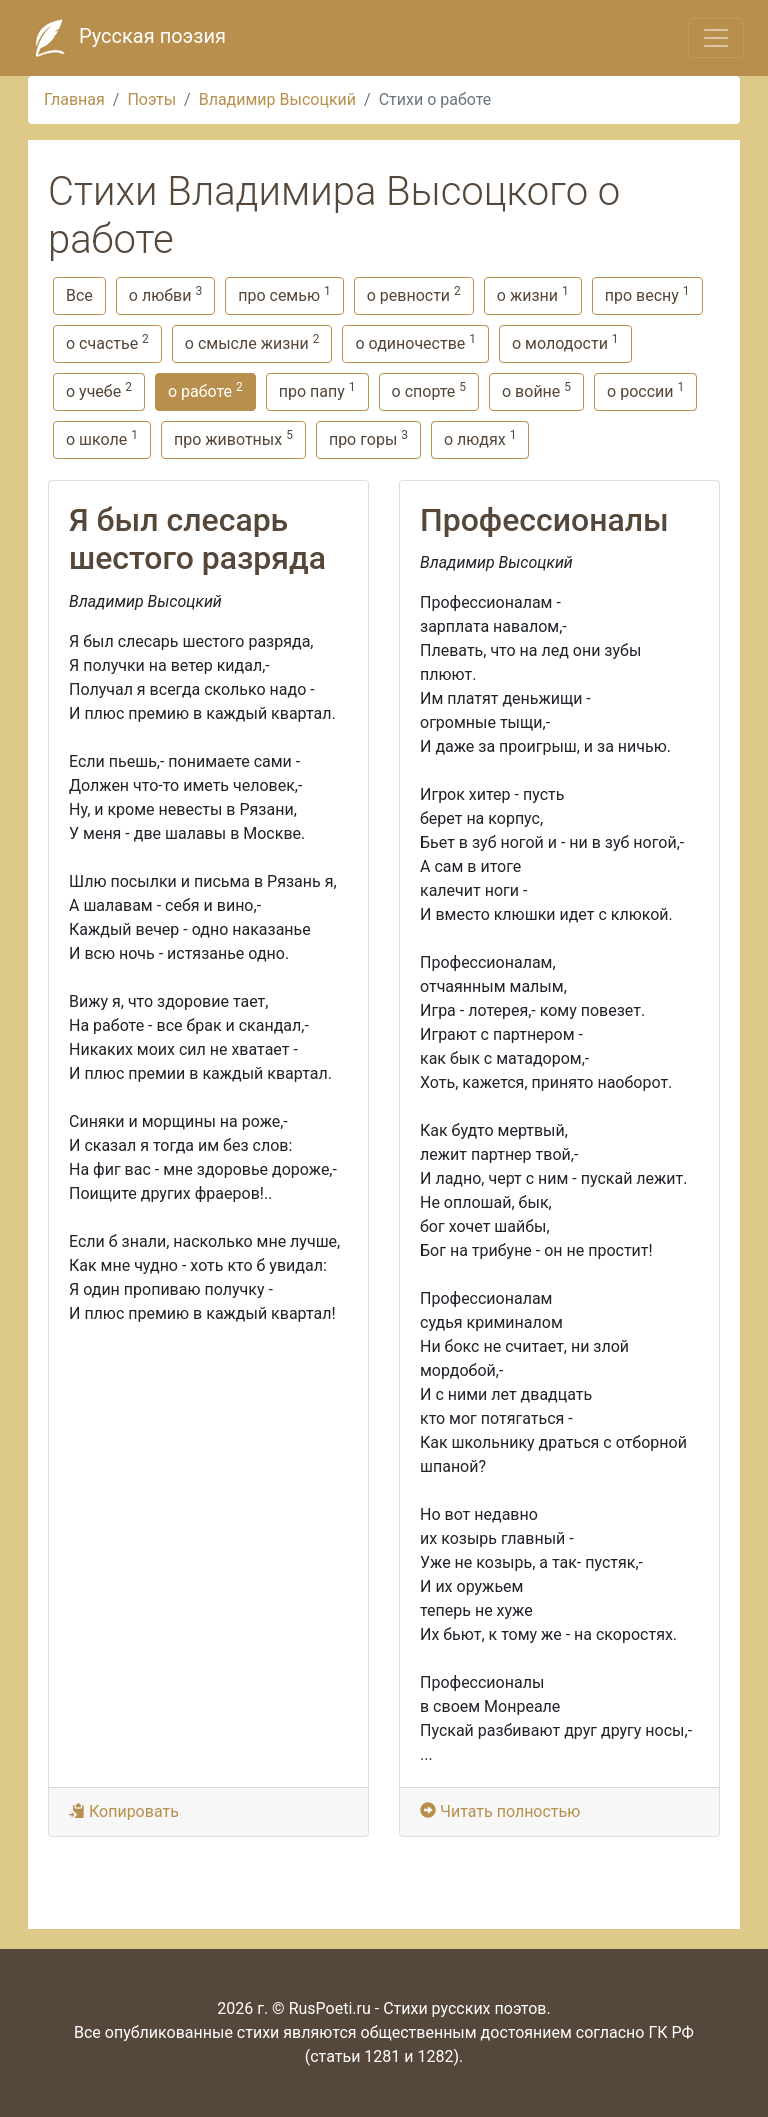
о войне (536, 390)
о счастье (107, 342)
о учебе (99, 390)
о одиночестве (415, 342)
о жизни (533, 294)
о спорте (429, 390)
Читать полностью (502, 1811)
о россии (645, 390)
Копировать (124, 1811)
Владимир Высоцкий (277, 99)
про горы (368, 438)
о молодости (565, 342)
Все (79, 295)
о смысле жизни (252, 342)
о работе (205, 390)
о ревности (414, 294)
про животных (233, 438)
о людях (480, 438)
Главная (74, 99)
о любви (165, 294)
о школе (102, 438)
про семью (284, 294)
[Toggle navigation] (716, 38)
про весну (647, 294)
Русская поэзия (125, 38)
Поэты (151, 99)
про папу (317, 390)
